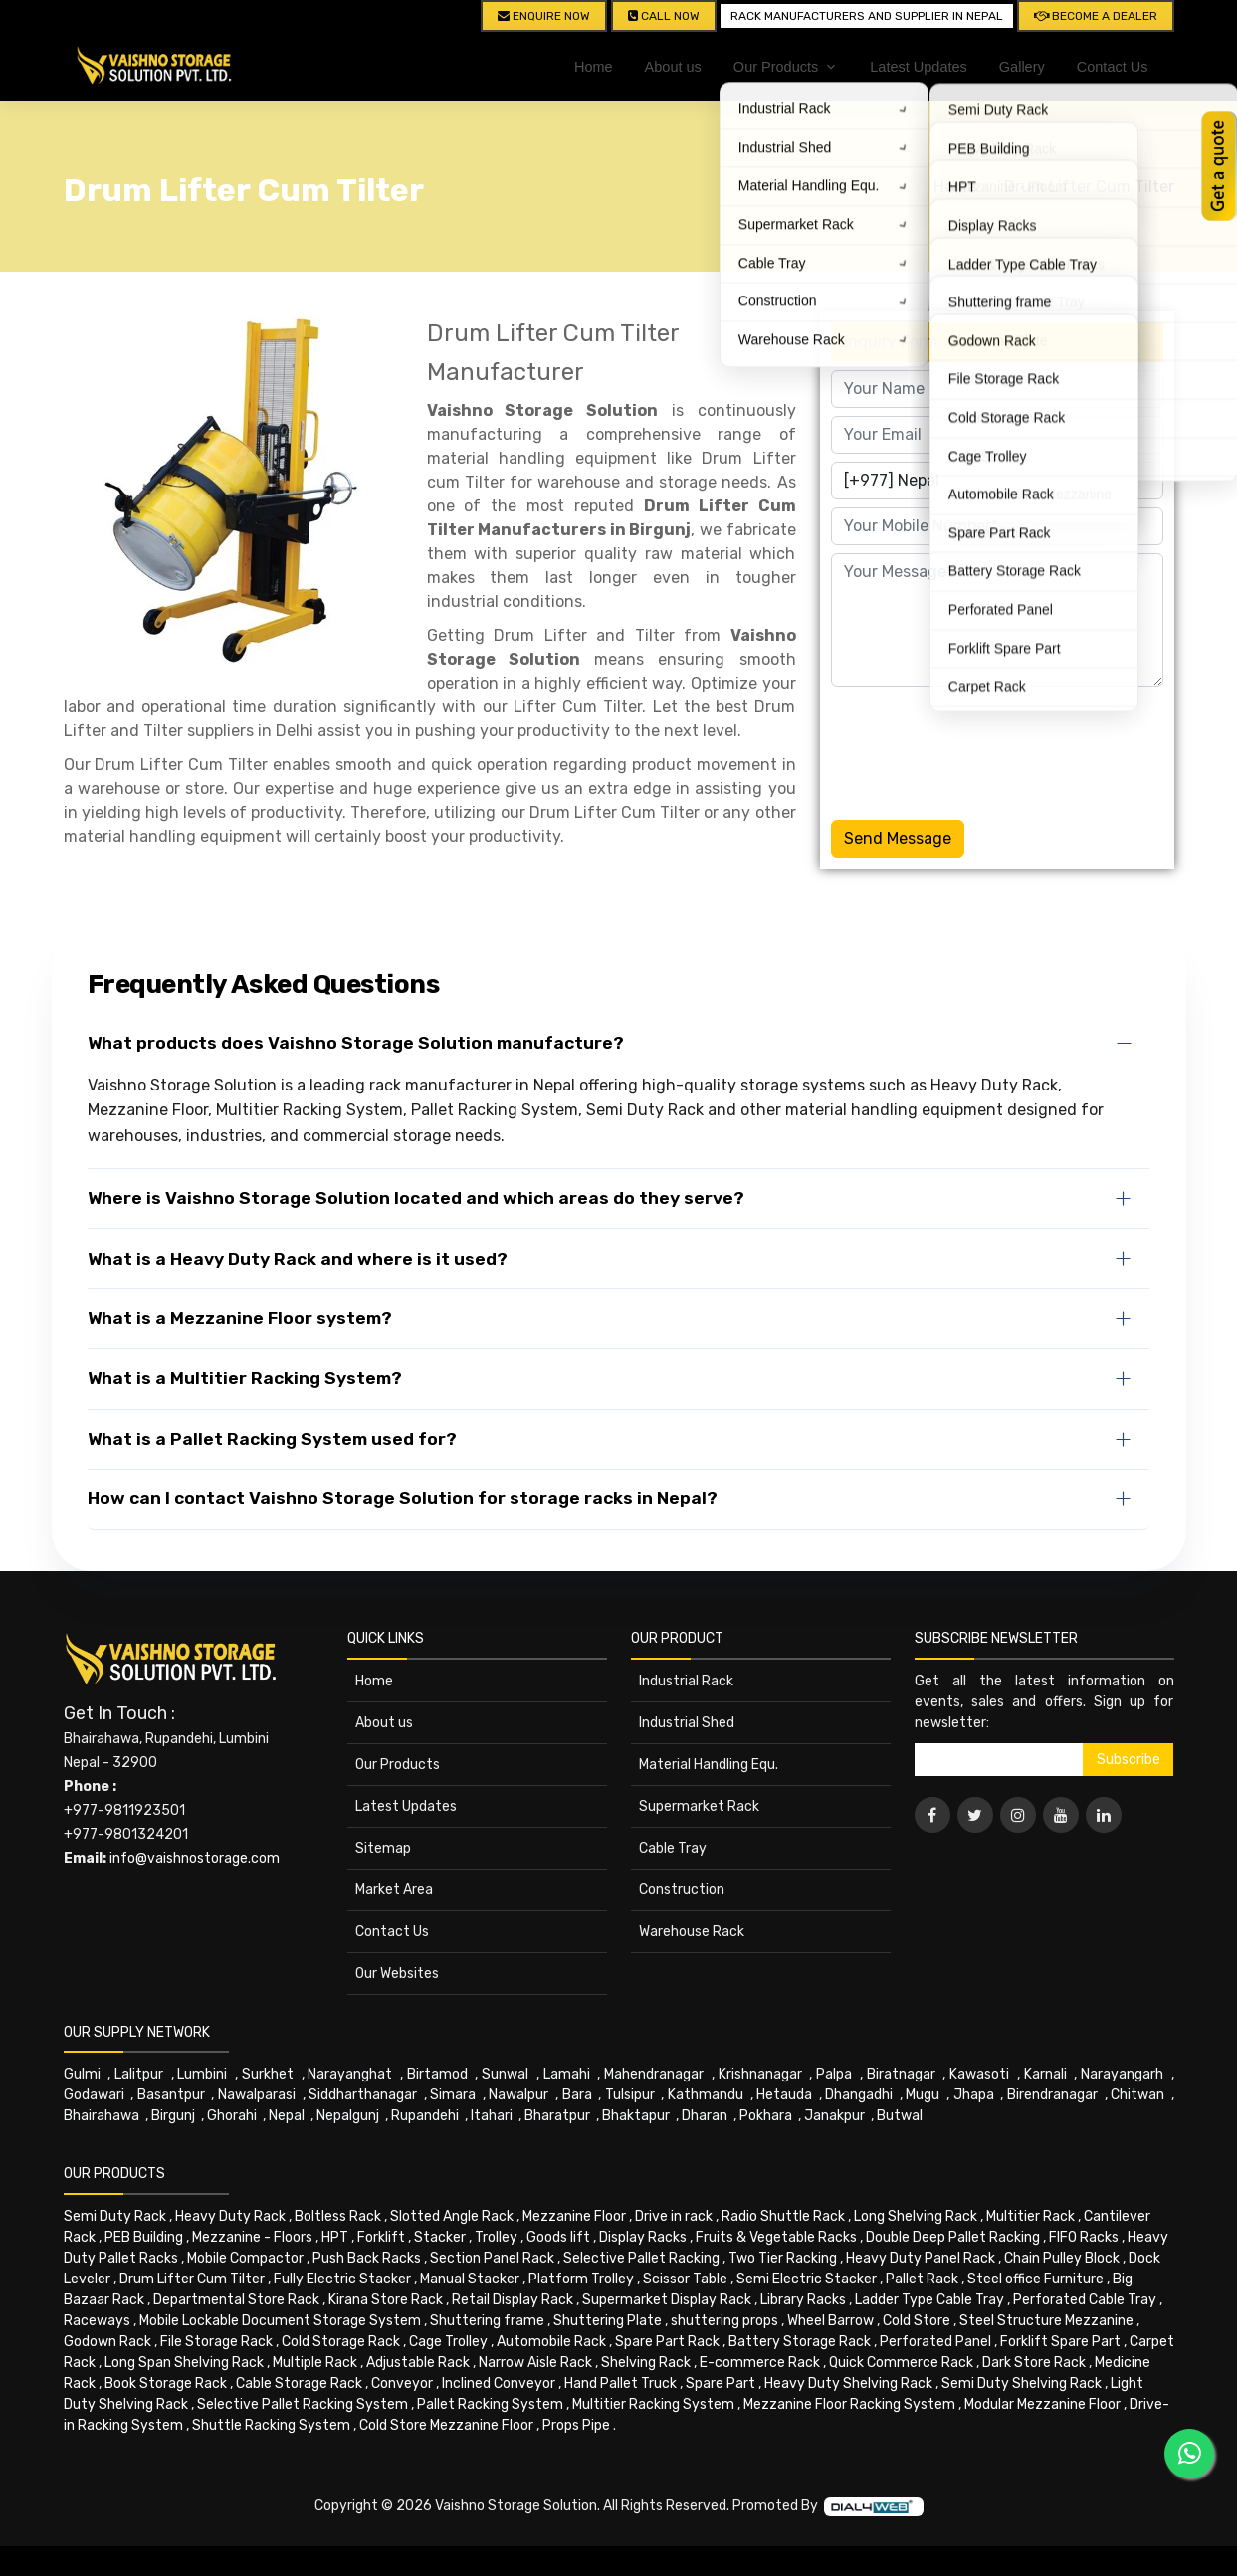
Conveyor (402, 2383)
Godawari (94, 2094)
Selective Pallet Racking (641, 2258)
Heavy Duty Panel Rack (920, 2258)
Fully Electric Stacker (342, 2279)
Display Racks (643, 2237)
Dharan (704, 2115)
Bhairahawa (101, 2115)
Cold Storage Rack (341, 2341)
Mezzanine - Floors (252, 2237)
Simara (453, 2094)
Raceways (97, 2320)
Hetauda (784, 2094)
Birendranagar (1052, 2094)
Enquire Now (544, 16)
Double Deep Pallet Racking (953, 2237)
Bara (577, 2094)
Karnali (1045, 2074)
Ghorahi (232, 2115)
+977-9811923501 (124, 1810)
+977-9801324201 (126, 1834)
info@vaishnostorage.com (194, 1858)
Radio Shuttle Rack (783, 2216)
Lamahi (566, 2074)
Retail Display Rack (512, 2299)
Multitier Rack (1030, 2216)
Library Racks (803, 2299)
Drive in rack (674, 2216)
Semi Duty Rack (115, 2216)
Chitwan (1137, 2094)
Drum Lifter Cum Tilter (1089, 186)
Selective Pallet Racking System (302, 2404)
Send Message (897, 838)
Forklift (381, 2237)
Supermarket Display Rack (666, 2299)
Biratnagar (901, 2074)
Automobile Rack (551, 2341)
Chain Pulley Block (1062, 2258)
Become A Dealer (1095, 16)
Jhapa (973, 2094)
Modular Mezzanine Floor (1042, 2404)
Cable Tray (673, 1848)
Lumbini (202, 2074)
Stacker (440, 2237)
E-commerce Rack (760, 2362)
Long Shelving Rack (915, 2216)
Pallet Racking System (490, 2404)
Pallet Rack (922, 2279)
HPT (334, 2237)
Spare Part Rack (667, 2341)
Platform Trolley (581, 2279)
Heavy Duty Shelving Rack (848, 2383)
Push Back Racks (366, 2258)
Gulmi (82, 2074)
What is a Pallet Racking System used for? (272, 1439)
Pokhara (765, 2115)
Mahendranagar (654, 2074)
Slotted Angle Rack (452, 2216)
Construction (681, 1890)
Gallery (1022, 67)
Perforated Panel (935, 2341)
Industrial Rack (686, 1681)
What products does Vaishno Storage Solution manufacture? (356, 1043)
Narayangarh (1122, 2074)
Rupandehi (425, 2115)
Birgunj (173, 2115)
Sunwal (505, 2074)
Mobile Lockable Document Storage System (280, 2320)
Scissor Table (685, 2279)
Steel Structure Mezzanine (1046, 2320)
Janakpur (834, 2115)
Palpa (834, 2074)
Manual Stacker (469, 2279)
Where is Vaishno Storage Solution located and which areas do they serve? (416, 1198)
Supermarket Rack (699, 1806)
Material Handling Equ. (708, 1764)
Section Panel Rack (492, 2258)
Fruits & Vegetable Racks (776, 2237)
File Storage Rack (216, 2341)
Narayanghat (350, 2074)
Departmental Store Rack (236, 2299)
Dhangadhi (859, 2094)
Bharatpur (557, 2115)
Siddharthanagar (363, 2094)
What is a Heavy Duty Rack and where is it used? (298, 1259)
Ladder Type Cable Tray (929, 2299)
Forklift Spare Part (1060, 2341)
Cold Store (916, 2320)
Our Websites (397, 1973)
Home (593, 67)
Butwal (900, 2115)
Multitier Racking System (653, 2404)
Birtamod (437, 2074)
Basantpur (171, 2094)
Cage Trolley (448, 2341)
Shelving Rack (646, 2362)
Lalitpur (138, 2074)
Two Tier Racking (782, 2258)
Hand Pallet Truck (620, 2383)
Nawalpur (518, 2094)
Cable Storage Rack (299, 2383)
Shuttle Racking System (271, 2425)
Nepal (287, 2115)
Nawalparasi (257, 2094)
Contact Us (1112, 67)
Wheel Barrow (830, 2320)
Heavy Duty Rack (230, 2216)
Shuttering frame (487, 2320)
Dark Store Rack (1034, 2362)
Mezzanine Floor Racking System (849, 2404)
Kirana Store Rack (385, 2299)
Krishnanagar (760, 2074)
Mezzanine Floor (574, 2216)
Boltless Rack (338, 2216)
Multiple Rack (315, 2362)
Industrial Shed (686, 1722)
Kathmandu (705, 2094)
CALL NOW (664, 16)
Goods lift (558, 2237)
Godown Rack (107, 2341)
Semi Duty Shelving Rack (1021, 2383)
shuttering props (724, 2320)
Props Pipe (576, 2425)
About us (673, 67)
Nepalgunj (347, 2115)
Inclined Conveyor (498, 2383)
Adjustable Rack (418, 2362)
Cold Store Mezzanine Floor (446, 2425)
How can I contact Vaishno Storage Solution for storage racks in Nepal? (403, 1498)
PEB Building (143, 2237)
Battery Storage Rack (799, 2341)
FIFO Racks (1084, 2237)
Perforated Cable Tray (1084, 2299)
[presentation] (982, 749)
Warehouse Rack (691, 1931)
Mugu (922, 2094)
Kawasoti (979, 2074)
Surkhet (268, 2074)
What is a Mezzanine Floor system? (240, 1318)
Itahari (492, 2115)
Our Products (397, 1764)
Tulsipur (630, 2094)
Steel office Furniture (1035, 2279)
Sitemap (383, 1848)
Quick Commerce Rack (901, 2362)
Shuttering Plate (607, 2320)
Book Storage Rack (165, 2383)
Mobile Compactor (245, 2258)
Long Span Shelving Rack (184, 2362)
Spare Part (720, 2383)
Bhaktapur (636, 2115)
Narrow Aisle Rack (535, 2362)
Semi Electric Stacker (806, 2279)
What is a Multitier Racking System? (245, 1378)
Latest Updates (918, 67)
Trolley (496, 2237)
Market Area (394, 1890)
